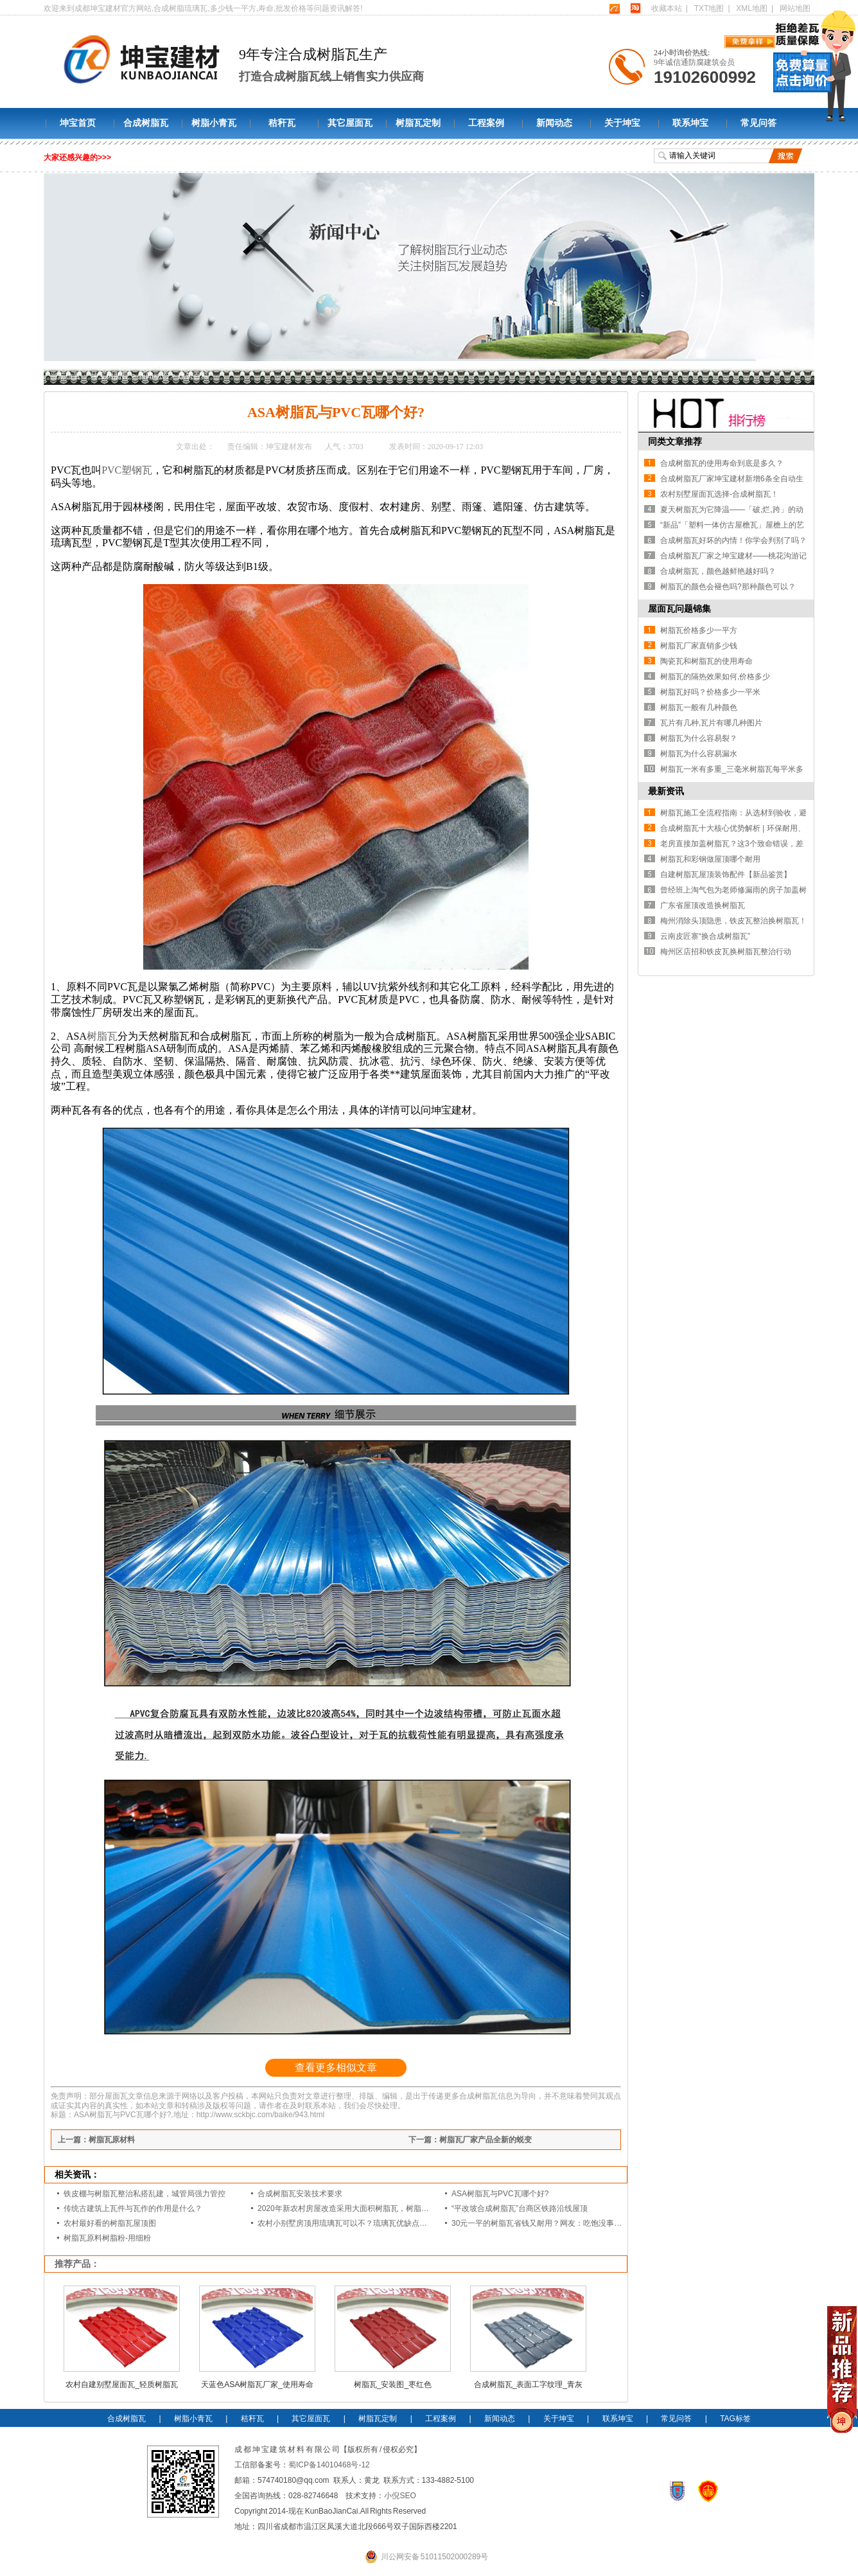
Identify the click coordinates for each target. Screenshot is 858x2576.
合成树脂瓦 (145, 123)
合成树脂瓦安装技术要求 (300, 2193)
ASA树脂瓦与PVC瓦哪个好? (499, 2193)
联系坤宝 (690, 123)
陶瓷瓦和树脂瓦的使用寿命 (706, 661)
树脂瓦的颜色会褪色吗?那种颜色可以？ (728, 586)
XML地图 (751, 8)
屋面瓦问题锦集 (679, 608)
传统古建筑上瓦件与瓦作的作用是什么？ (133, 2208)
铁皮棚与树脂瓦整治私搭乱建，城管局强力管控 (144, 2193)
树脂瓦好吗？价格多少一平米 (710, 692)
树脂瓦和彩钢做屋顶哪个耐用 (710, 859)
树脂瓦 (102, 1036)
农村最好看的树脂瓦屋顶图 (110, 2223)
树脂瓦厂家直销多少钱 (698, 645)
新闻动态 (554, 123)
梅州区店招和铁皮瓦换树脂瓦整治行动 (725, 951)
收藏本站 (666, 8)
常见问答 (758, 123)
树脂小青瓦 (213, 123)
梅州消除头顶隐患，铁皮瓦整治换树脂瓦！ (733, 920)
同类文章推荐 (675, 441)
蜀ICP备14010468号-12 (329, 2464)
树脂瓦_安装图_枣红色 (393, 2384)
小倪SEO (400, 2495)
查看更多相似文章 (336, 2067)
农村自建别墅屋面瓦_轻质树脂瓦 (122, 2384)
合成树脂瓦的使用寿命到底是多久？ (722, 463)
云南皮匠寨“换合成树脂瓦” (705, 936)
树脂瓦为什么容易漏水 (698, 753)
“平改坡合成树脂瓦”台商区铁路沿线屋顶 (519, 2208)
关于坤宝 (622, 123)
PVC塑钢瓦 (126, 470)
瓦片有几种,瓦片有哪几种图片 (711, 722)
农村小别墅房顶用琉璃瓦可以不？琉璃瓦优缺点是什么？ (354, 2223)
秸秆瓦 (281, 123)
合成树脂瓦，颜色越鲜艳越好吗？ (718, 571)
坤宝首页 (78, 123)
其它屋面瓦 (350, 123)
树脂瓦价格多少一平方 (698, 630)
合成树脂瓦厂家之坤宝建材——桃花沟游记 (733, 555)
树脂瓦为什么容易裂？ (698, 738)
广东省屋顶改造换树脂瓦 (702, 905)
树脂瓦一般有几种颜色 (698, 707)
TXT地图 (709, 8)
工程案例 (486, 123)
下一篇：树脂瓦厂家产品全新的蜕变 (470, 2139)
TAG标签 (735, 2418)
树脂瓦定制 (418, 123)
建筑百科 (193, 375)
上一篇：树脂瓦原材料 (96, 2139)
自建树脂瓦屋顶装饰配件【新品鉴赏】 (725, 874)
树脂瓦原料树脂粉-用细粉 (107, 2238)
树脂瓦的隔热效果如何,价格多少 (715, 676)
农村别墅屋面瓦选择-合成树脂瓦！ (719, 494)
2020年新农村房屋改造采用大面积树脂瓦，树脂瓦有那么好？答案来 (374, 2208)
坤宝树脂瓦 (110, 375)
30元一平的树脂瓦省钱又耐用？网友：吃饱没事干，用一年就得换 (563, 2223)
